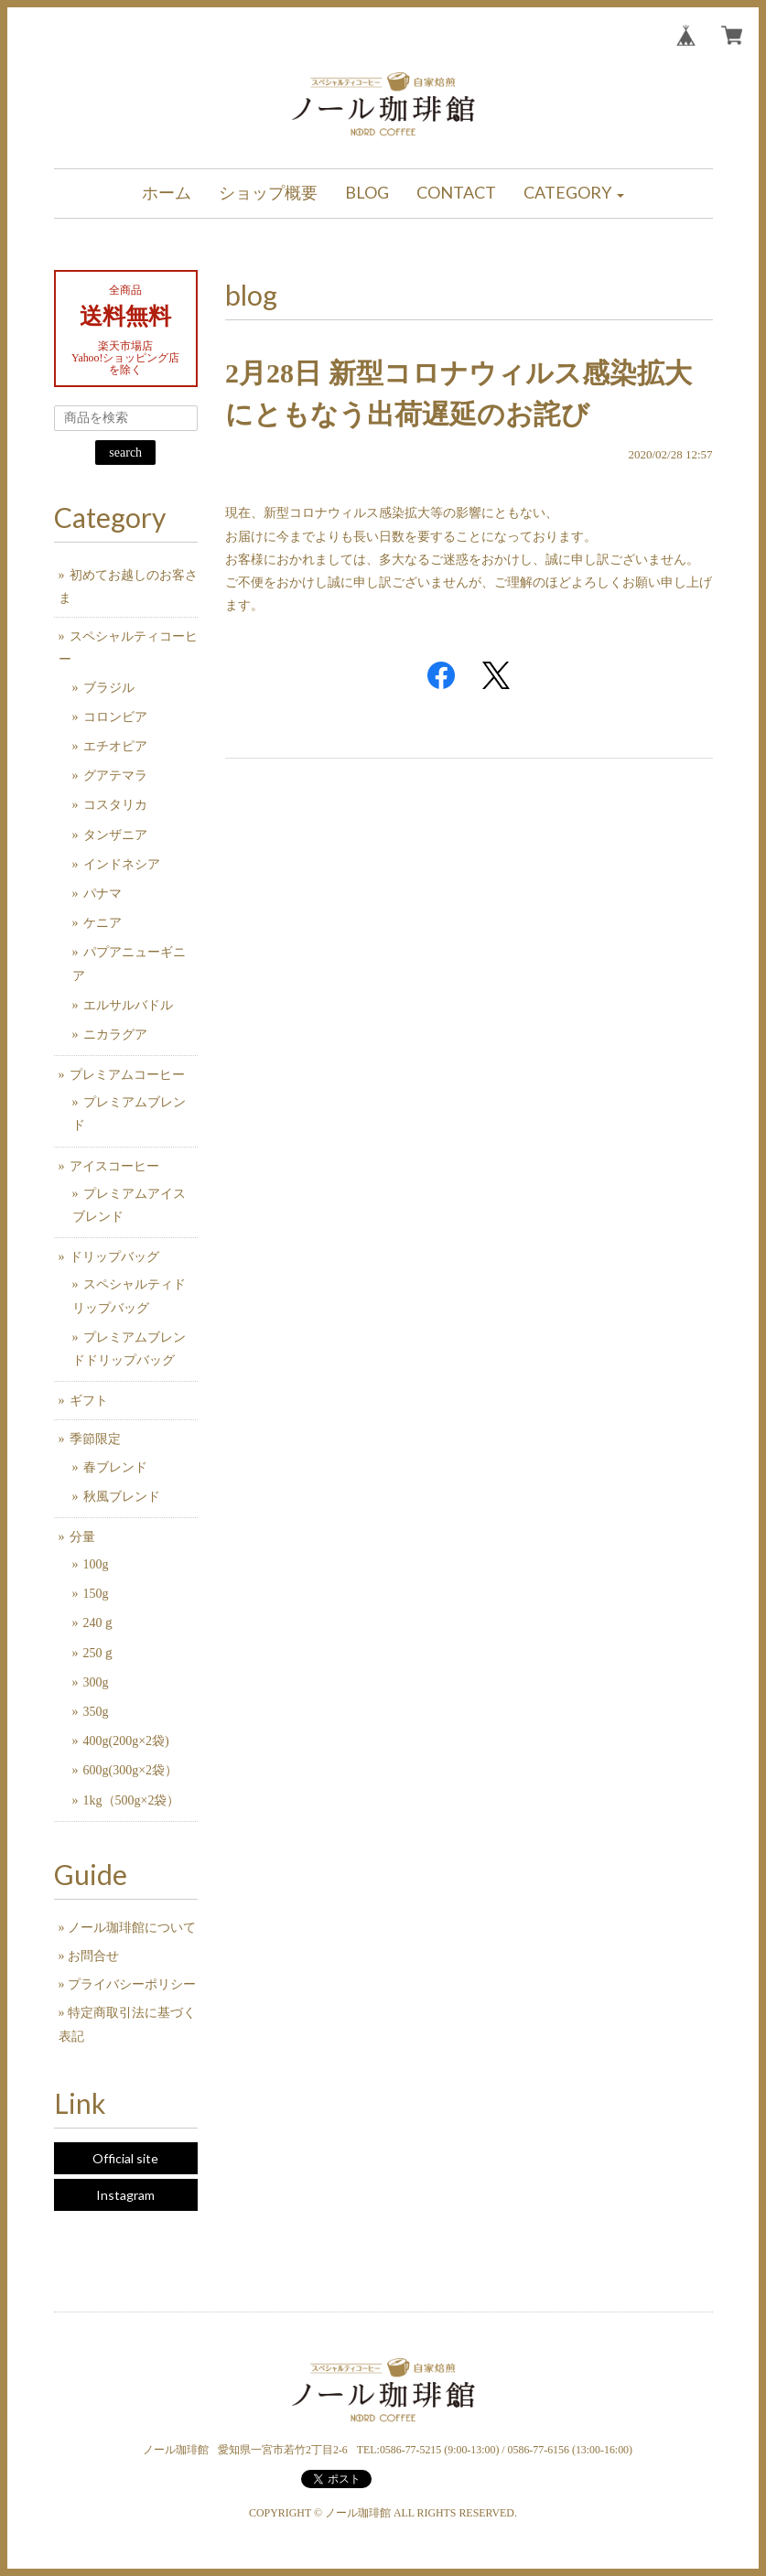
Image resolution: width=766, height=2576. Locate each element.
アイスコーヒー (114, 1166)
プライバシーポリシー (132, 1984)
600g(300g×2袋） (130, 1770)
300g (96, 1682)
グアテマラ (115, 775)
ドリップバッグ (114, 1257)
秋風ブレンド (121, 1497)
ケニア (102, 923)
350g (96, 1712)
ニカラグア (115, 1034)
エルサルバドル (128, 1005)
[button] (574, 193)
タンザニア (115, 835)
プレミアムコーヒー (127, 1075)
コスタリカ (115, 805)
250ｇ (99, 1653)
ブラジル (109, 688)
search (125, 452)
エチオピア (115, 746)
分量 (82, 1537)
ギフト (89, 1400)
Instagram (125, 2195)
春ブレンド (115, 1467)
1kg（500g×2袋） (131, 1800)
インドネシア (121, 864)
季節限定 (95, 1439)
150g (96, 1594)
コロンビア (115, 717)
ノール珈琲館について (132, 1928)
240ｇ (99, 1623)
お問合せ (93, 1956)
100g (96, 1564)
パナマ (102, 893)
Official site (125, 2158)
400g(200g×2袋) (126, 1741)
